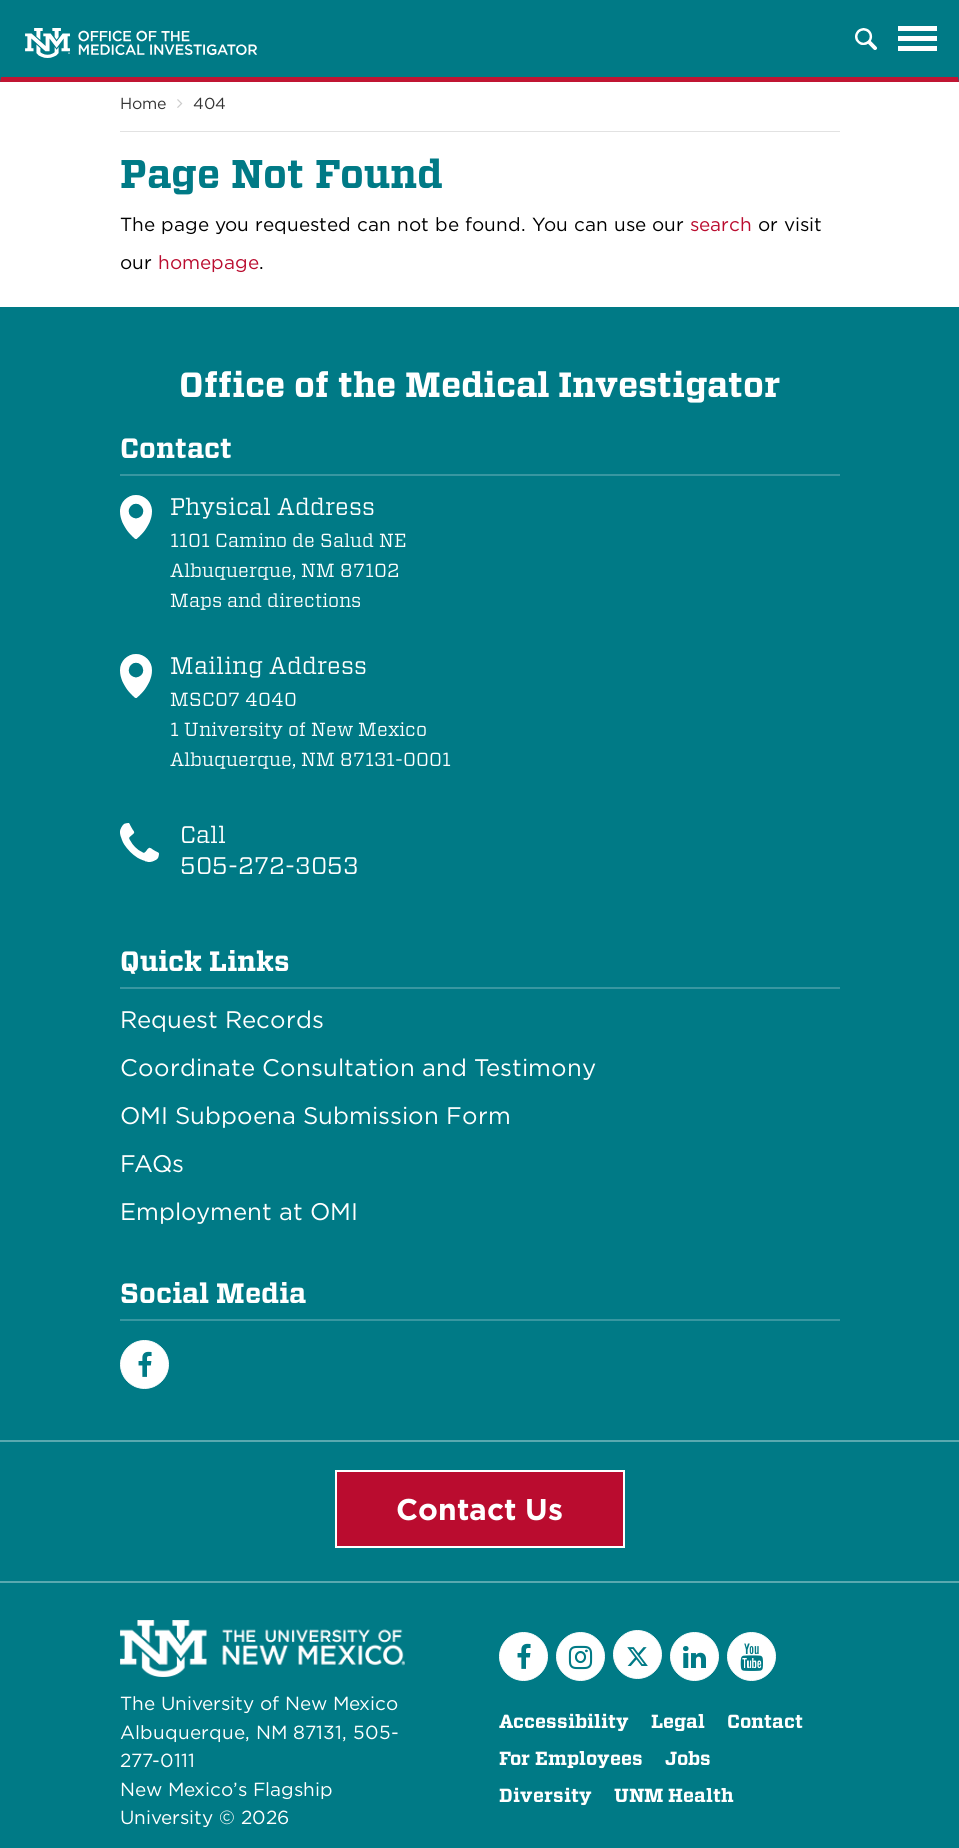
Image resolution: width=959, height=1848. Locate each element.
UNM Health (674, 1795)
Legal (678, 1721)
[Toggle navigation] (918, 39)
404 (209, 103)
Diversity (545, 1795)
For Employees (571, 1758)
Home (143, 103)
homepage (208, 262)
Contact (765, 1721)
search (721, 224)
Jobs (688, 1758)
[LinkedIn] (694, 1656)
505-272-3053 (269, 865)
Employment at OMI (239, 1212)
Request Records (222, 1020)
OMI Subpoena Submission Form (315, 1116)
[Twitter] (637, 1654)
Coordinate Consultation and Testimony (358, 1068)
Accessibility (564, 1721)
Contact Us (479, 1509)
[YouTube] (751, 1656)
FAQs (152, 1164)
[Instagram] (580, 1656)
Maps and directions (265, 600)
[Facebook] (144, 1364)
